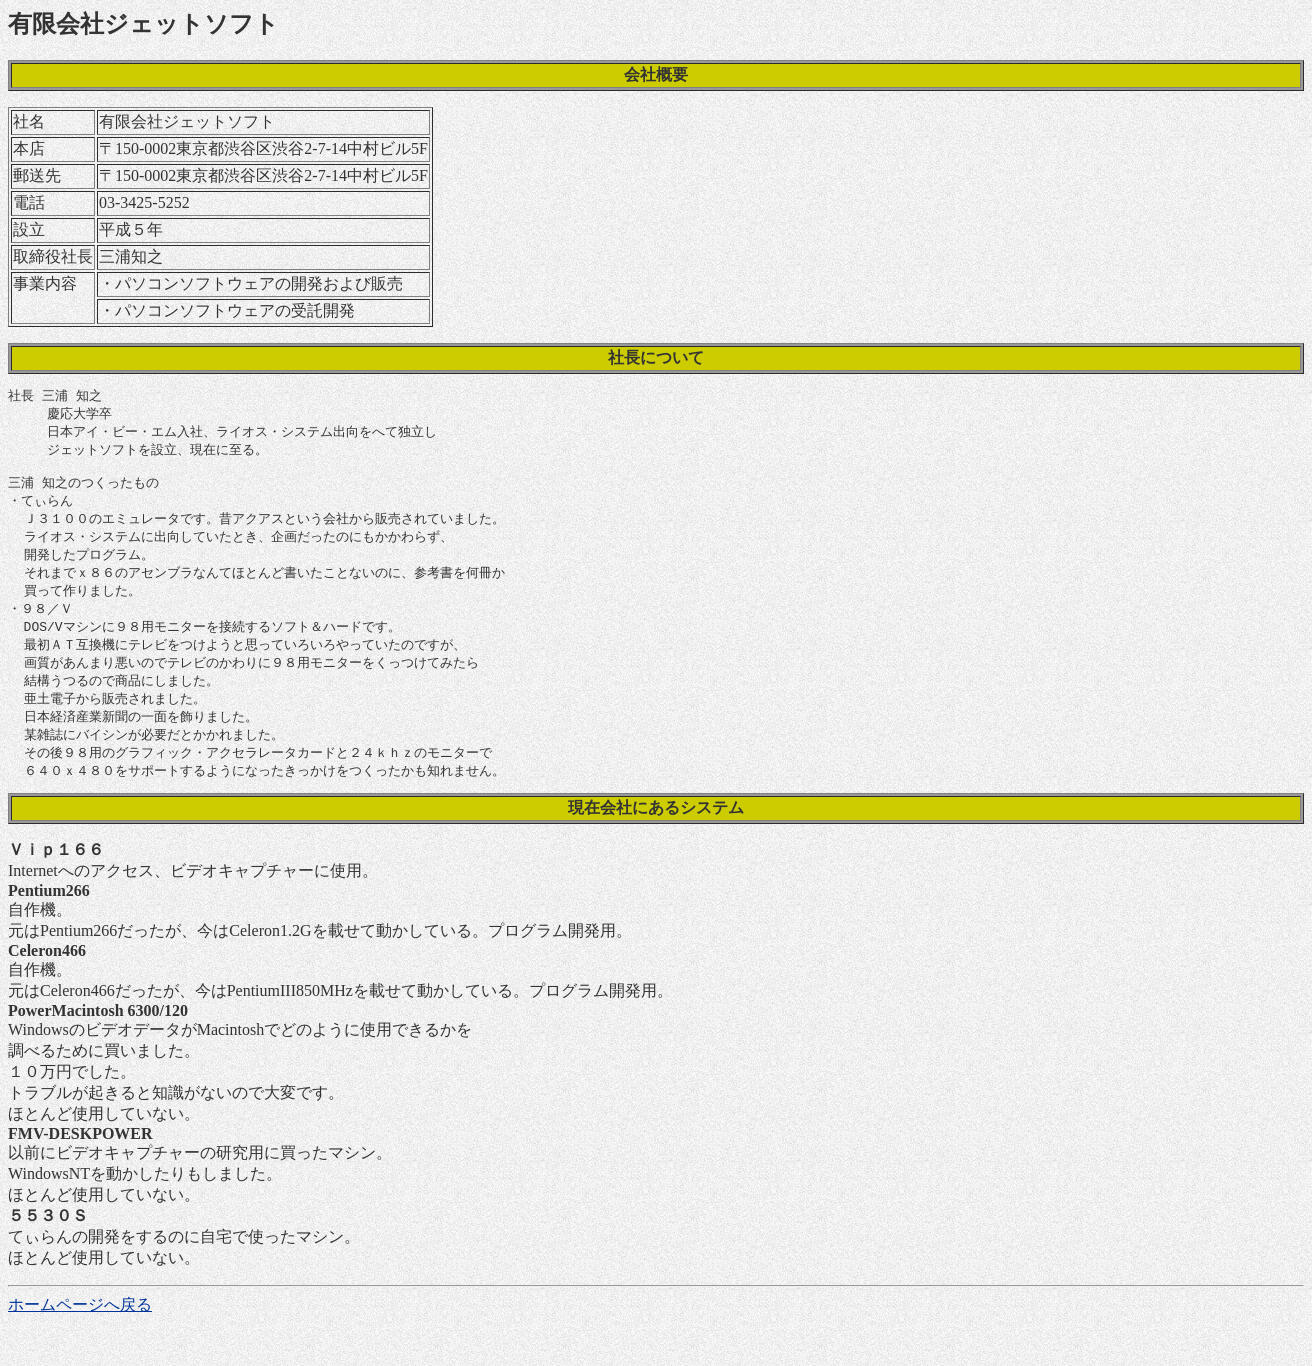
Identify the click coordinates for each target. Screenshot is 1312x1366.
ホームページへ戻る (80, 1328)
